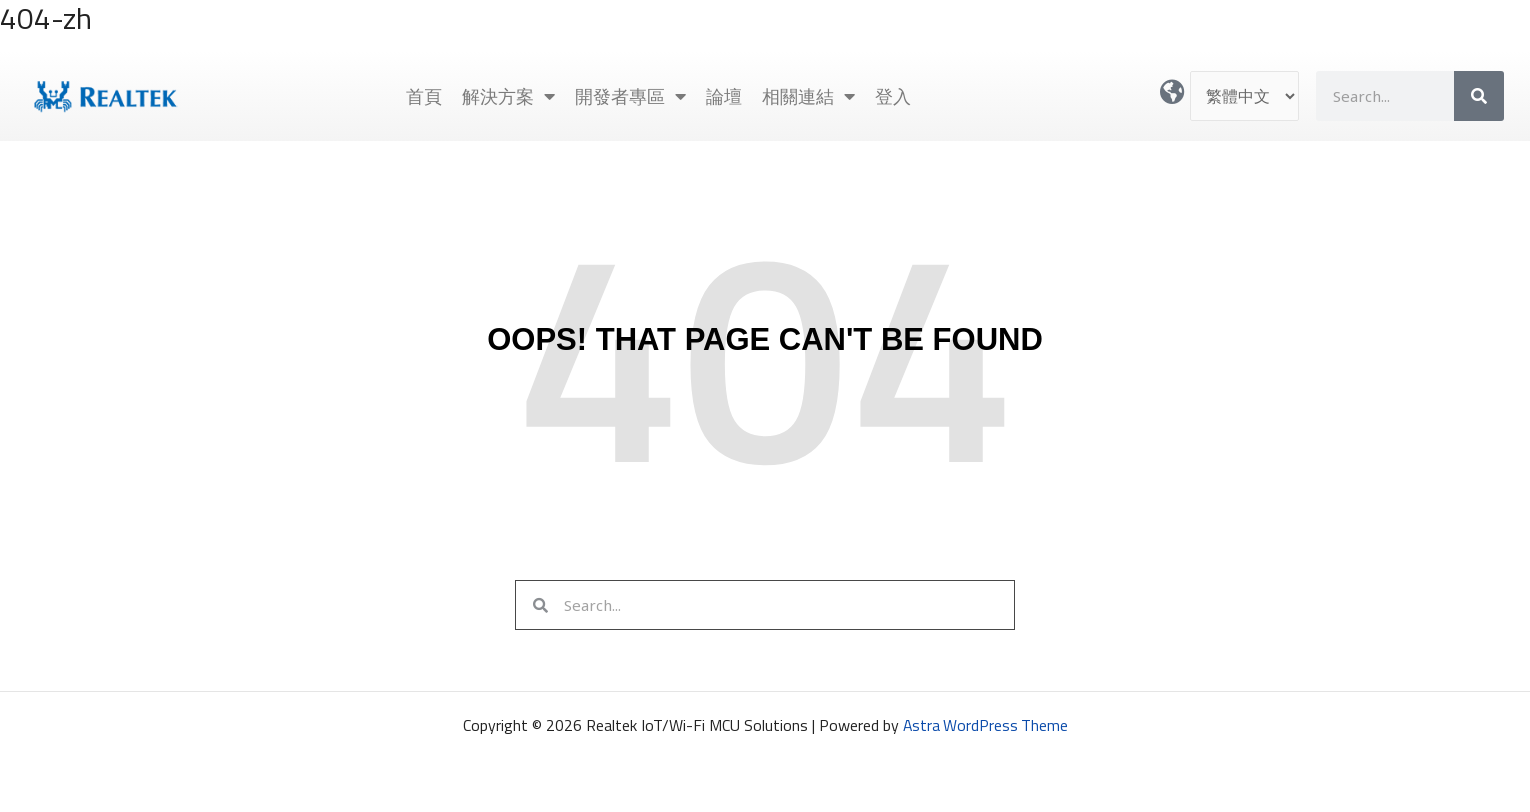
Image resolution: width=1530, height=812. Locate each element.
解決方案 (508, 96)
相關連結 (808, 96)
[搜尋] (1479, 96)
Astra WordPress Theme (985, 725)
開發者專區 (630, 96)
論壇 (724, 96)
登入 (893, 96)
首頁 (424, 96)
